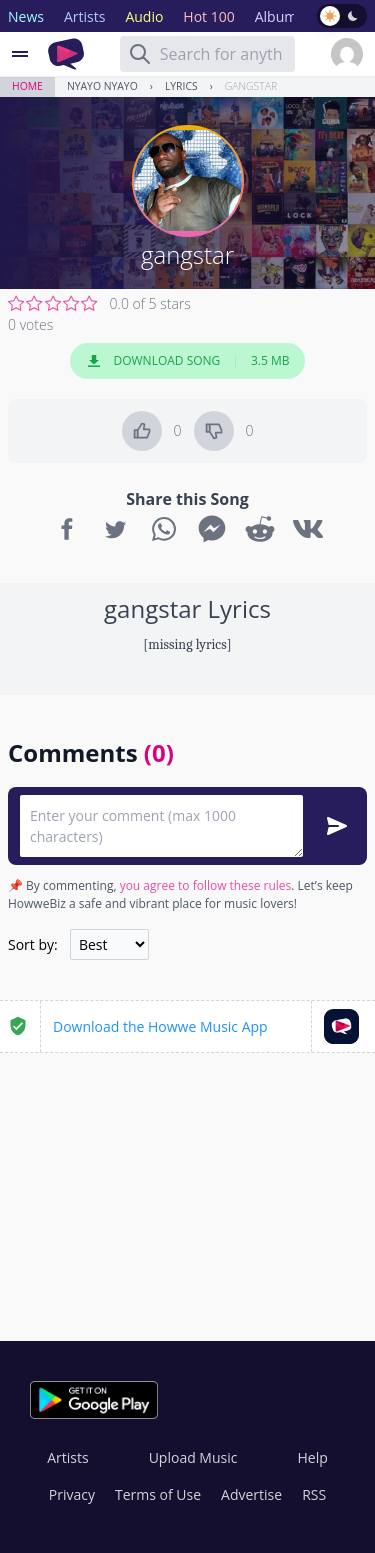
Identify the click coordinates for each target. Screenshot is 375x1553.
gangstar (251, 86)
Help (312, 1457)
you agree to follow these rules (206, 885)
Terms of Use (158, 1494)
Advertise (251, 1494)
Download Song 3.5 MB (188, 361)
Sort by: (33, 944)
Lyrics (181, 86)
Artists (67, 1457)
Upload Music (193, 1457)
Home (27, 86)
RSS (314, 1494)
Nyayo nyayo (102, 86)
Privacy (72, 1494)
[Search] (140, 54)
